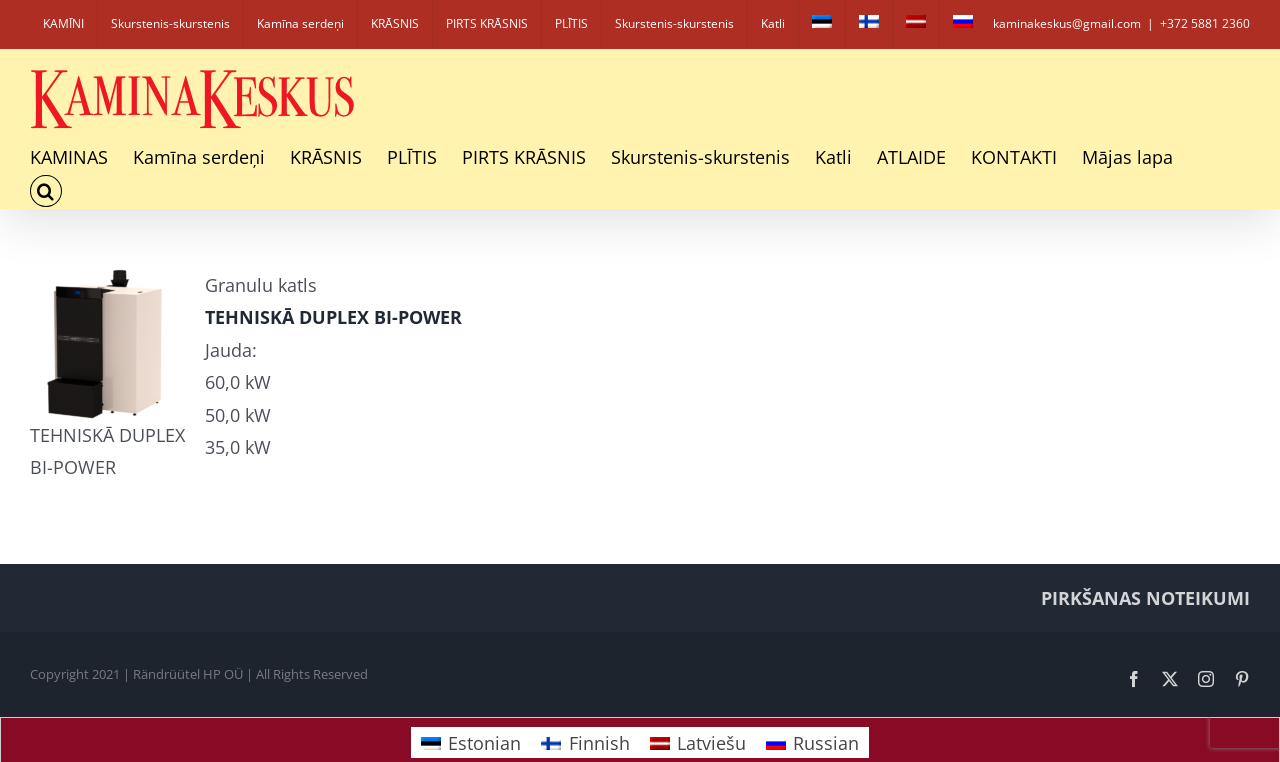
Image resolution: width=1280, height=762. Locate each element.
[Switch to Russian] (963, 24)
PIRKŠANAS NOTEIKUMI (1145, 598)
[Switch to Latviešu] (698, 742)
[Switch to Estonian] (822, 24)
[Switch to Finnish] (869, 24)
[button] (46, 191)
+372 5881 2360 (1205, 23)
